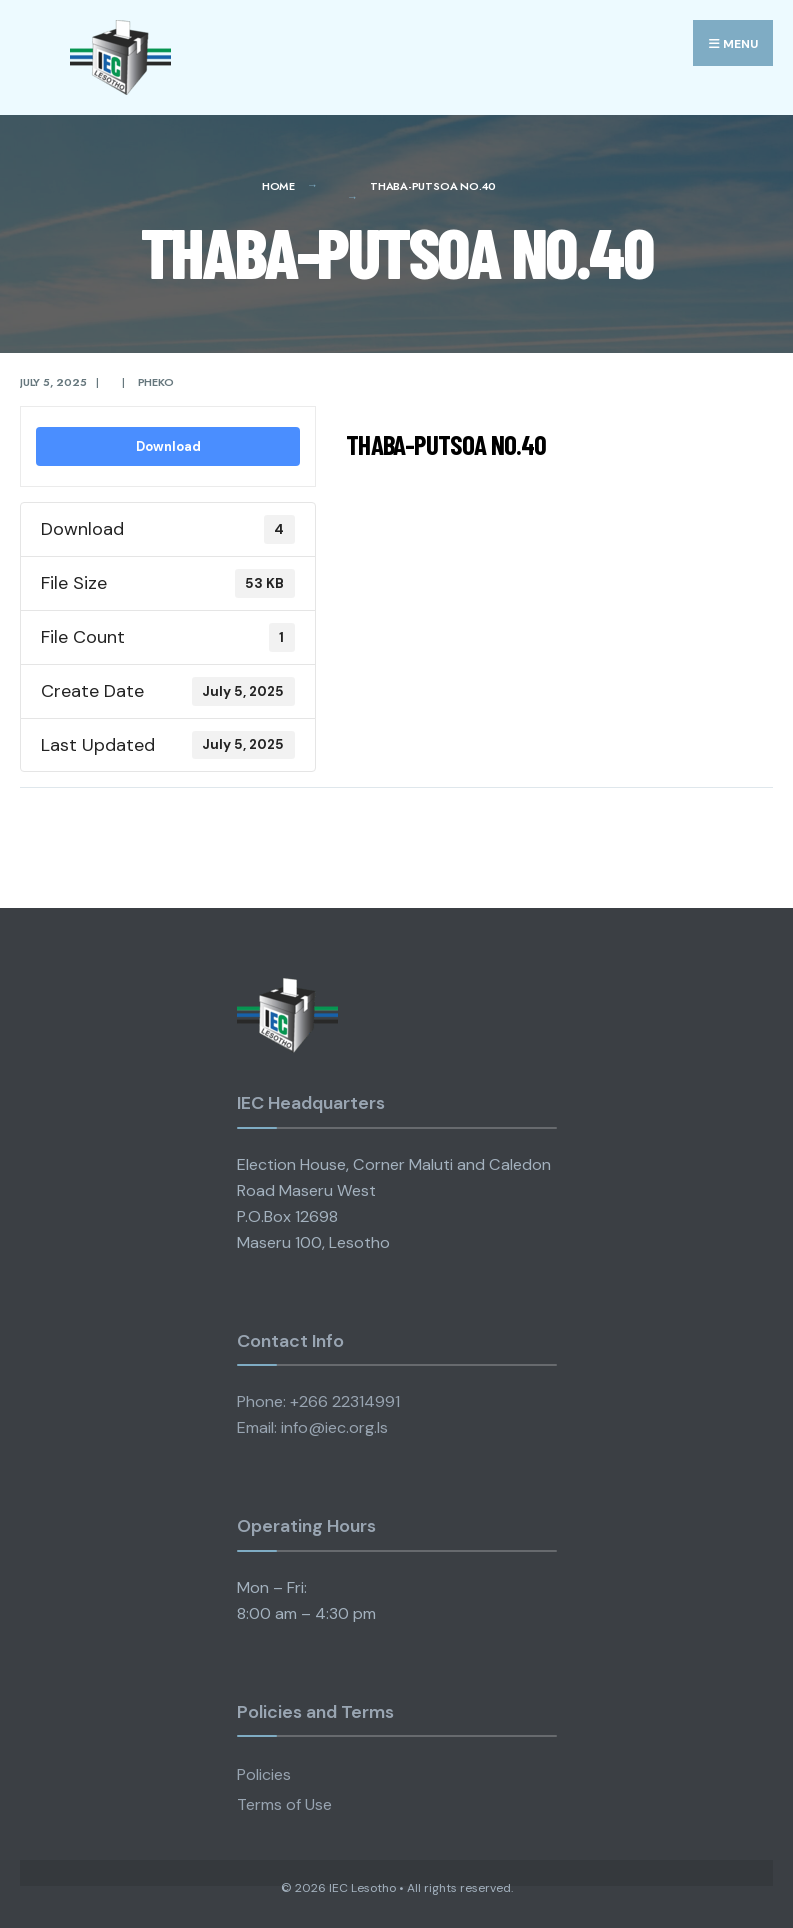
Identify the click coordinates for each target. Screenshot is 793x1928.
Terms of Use (284, 1804)
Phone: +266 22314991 (318, 1401)
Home (278, 186)
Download (168, 446)
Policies (264, 1774)
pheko (156, 382)
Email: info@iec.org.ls (312, 1427)
